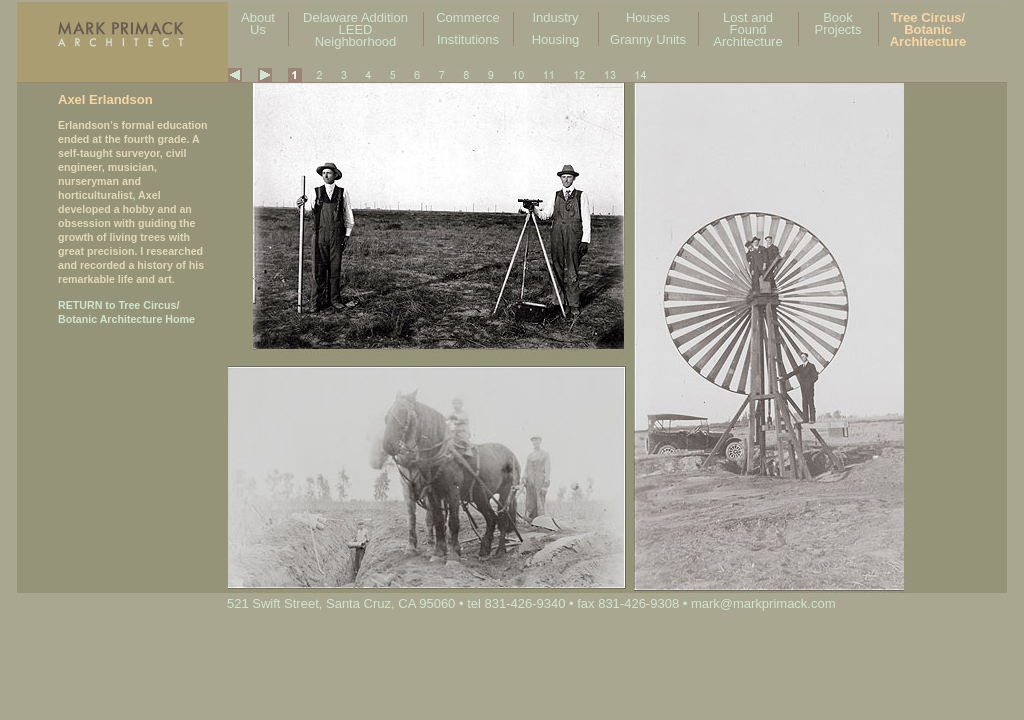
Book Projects (838, 23)
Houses (648, 17)
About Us (258, 23)
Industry (555, 17)
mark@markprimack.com (763, 603)
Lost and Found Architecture (747, 29)
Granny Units (648, 39)
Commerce (468, 17)
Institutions (468, 39)
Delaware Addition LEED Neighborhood (355, 29)
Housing (556, 39)
